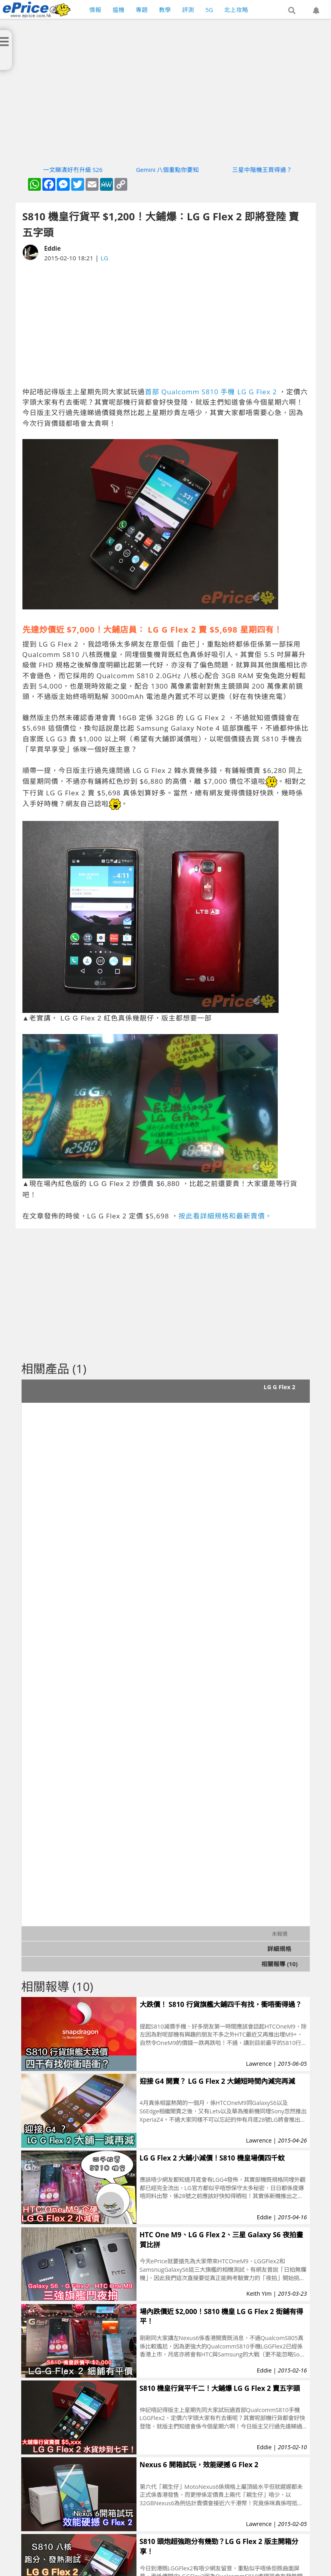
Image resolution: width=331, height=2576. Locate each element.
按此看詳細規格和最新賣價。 (225, 1215)
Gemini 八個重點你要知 (167, 170)
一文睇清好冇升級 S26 (73, 170)
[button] (291, 11)
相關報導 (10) (279, 1964)
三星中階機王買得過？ (262, 170)
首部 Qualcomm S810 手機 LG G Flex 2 (211, 391)
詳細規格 (279, 1949)
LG (104, 258)
